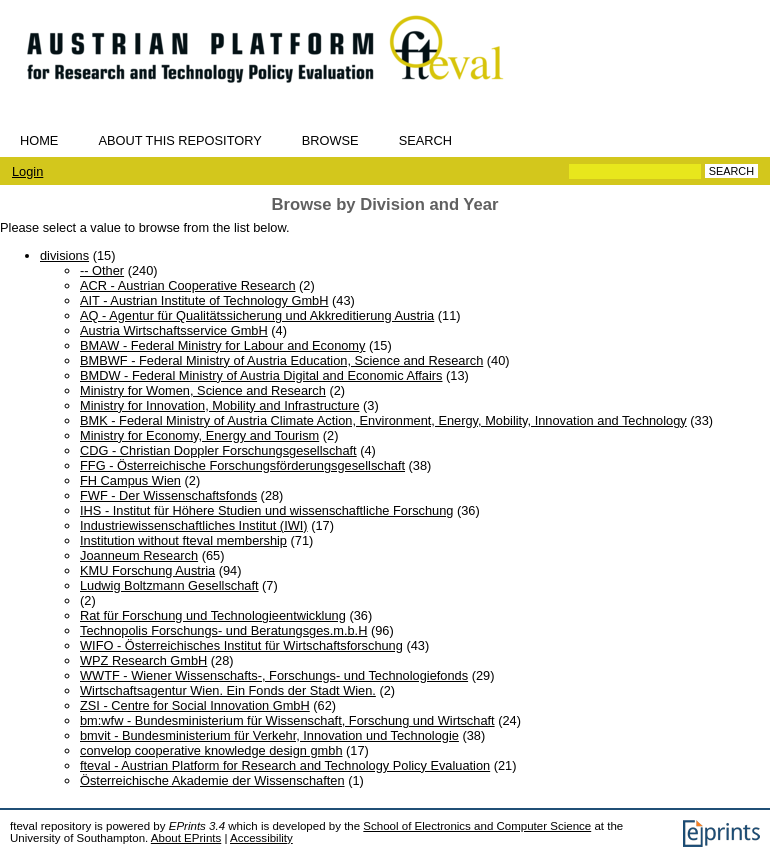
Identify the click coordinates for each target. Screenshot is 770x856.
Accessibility (261, 838)
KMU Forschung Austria (147, 570)
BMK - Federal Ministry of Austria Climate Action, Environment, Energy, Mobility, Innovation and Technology (383, 420)
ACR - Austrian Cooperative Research (188, 285)
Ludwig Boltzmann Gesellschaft (169, 585)
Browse (330, 140)
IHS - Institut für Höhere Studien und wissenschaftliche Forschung (266, 510)
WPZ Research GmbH (143, 660)
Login (27, 171)
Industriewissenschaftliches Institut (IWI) (194, 525)
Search (425, 140)
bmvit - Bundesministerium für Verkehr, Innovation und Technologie (269, 735)
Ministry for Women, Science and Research (203, 390)
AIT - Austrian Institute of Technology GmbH (204, 300)
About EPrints (186, 838)
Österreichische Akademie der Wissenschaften (212, 780)
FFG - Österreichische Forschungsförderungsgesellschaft (242, 465)
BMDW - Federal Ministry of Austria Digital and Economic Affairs (261, 375)
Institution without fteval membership (183, 540)
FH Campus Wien (130, 480)
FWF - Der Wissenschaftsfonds (168, 495)
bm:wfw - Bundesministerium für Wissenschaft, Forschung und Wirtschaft (287, 720)
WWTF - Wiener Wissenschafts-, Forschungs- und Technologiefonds (274, 675)
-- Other (102, 270)
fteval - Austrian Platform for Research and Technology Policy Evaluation (285, 765)
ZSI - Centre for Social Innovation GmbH (195, 705)
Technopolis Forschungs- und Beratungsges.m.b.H (223, 630)
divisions (64, 255)
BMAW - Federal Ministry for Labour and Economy (222, 345)
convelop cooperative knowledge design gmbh (211, 750)
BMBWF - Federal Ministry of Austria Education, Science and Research (281, 360)
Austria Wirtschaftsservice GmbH (174, 330)
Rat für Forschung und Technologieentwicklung (213, 615)
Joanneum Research (139, 555)
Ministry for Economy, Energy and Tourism (199, 435)
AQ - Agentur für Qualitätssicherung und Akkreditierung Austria (257, 315)
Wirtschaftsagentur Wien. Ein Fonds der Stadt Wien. (228, 690)
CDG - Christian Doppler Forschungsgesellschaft (218, 450)
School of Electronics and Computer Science (477, 826)
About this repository (179, 140)
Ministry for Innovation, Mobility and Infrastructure (220, 405)
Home (39, 140)
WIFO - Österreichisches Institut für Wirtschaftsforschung (241, 645)
